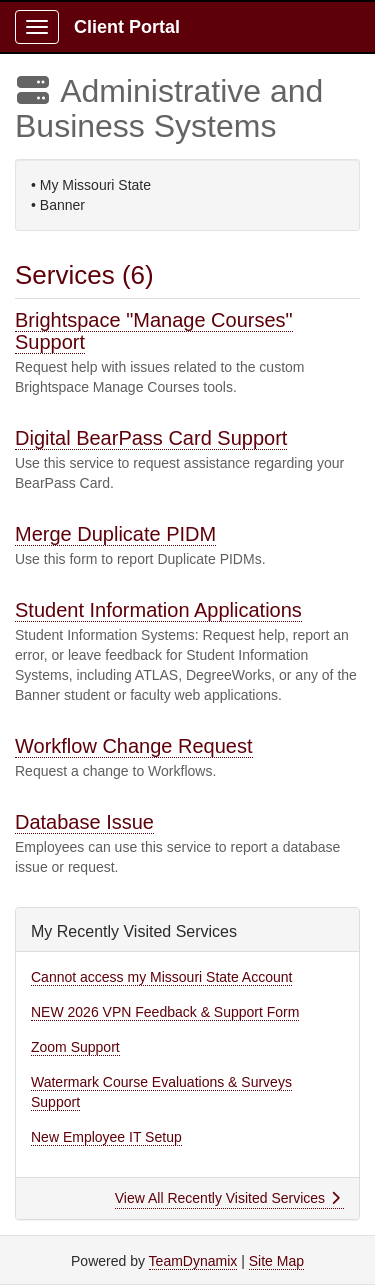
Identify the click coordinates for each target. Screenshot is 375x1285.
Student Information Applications (158, 610)
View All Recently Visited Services (227, 1198)
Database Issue (84, 822)
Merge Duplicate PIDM (115, 534)
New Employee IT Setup (106, 1137)
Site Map (276, 1261)
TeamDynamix (193, 1261)
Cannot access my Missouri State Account (161, 977)
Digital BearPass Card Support (151, 438)
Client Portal (127, 27)
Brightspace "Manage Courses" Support (154, 331)
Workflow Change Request (134, 746)
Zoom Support (75, 1047)
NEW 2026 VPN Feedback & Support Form (165, 1012)
